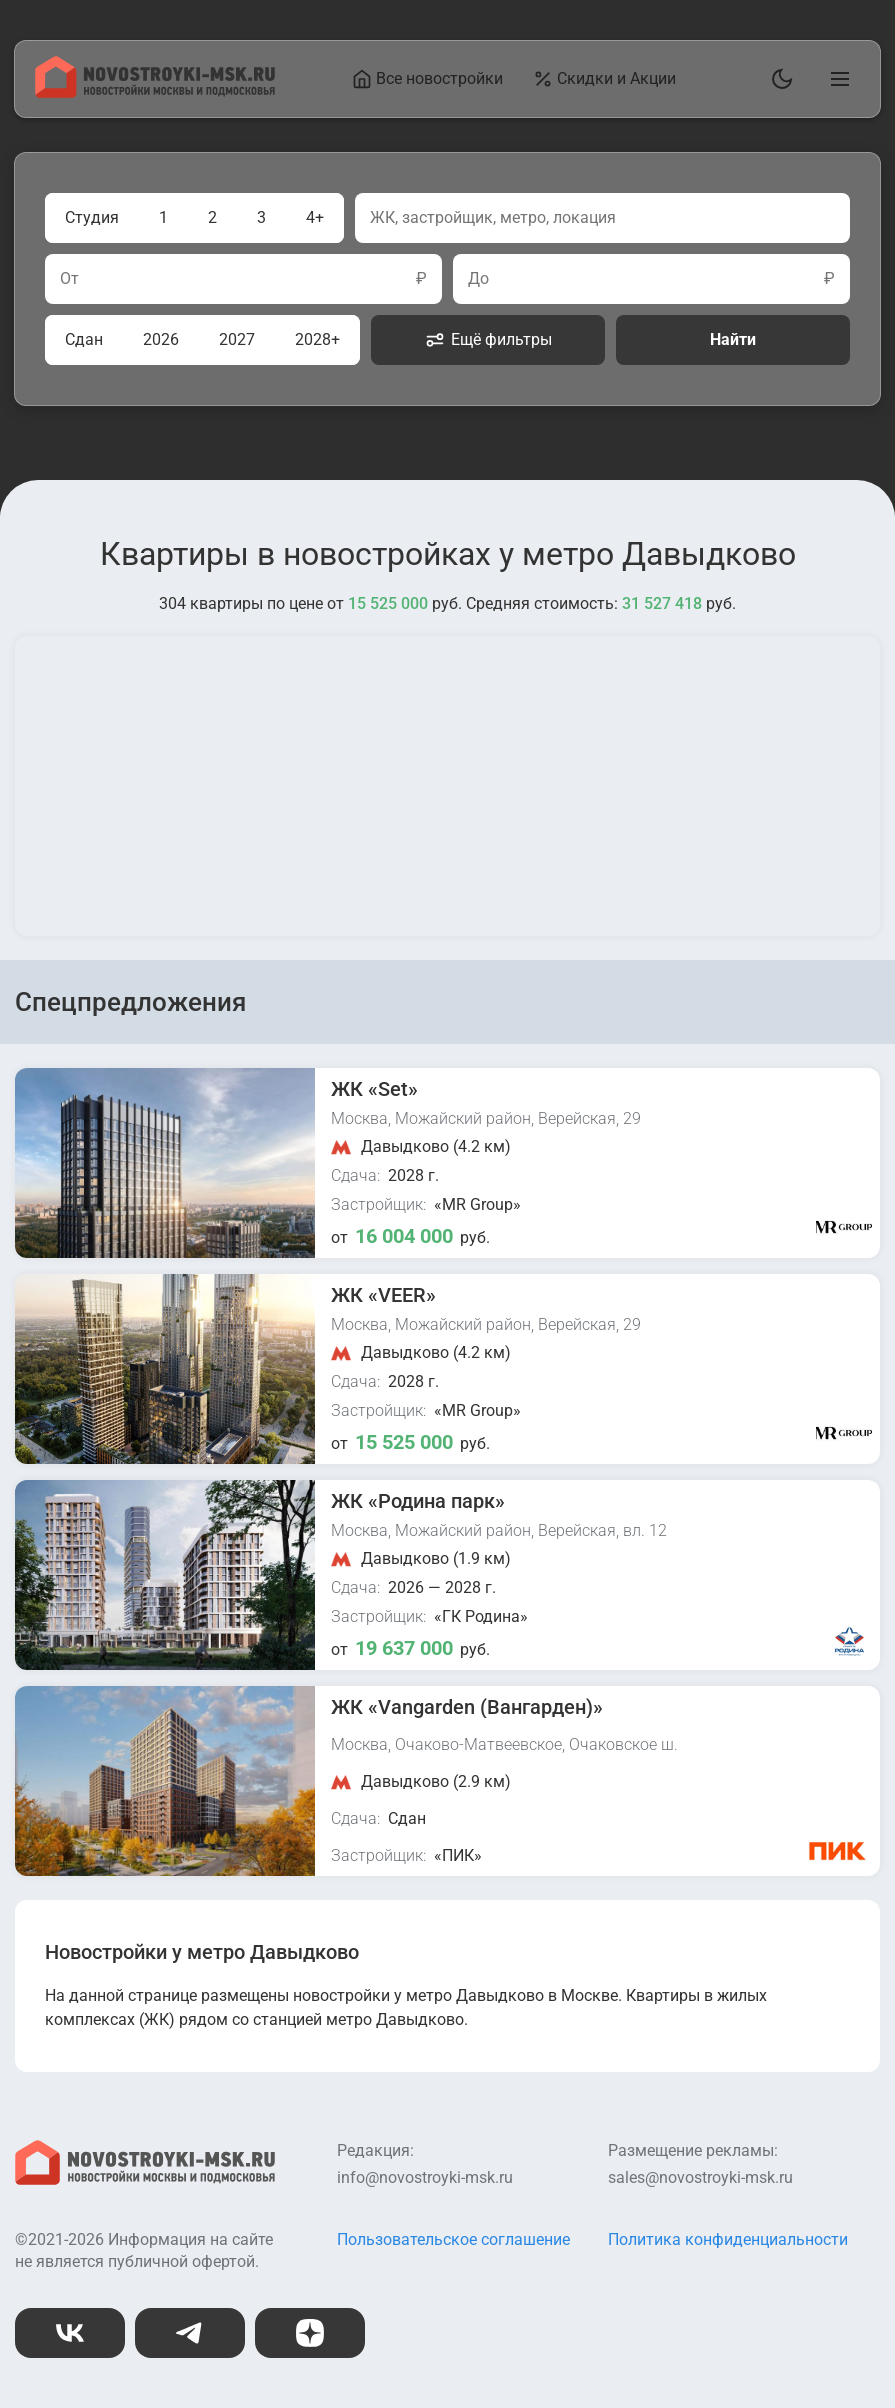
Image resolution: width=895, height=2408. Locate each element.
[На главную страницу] (155, 92)
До (478, 279)
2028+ (317, 339)
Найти (733, 339)
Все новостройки (428, 79)
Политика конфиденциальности (728, 2239)
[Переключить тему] (778, 79)
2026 (161, 339)
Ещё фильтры (488, 340)
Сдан (84, 339)
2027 (237, 339)
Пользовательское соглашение (453, 2239)
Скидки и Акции (605, 79)
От (69, 279)
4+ (315, 217)
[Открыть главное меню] (836, 79)
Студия (92, 217)
